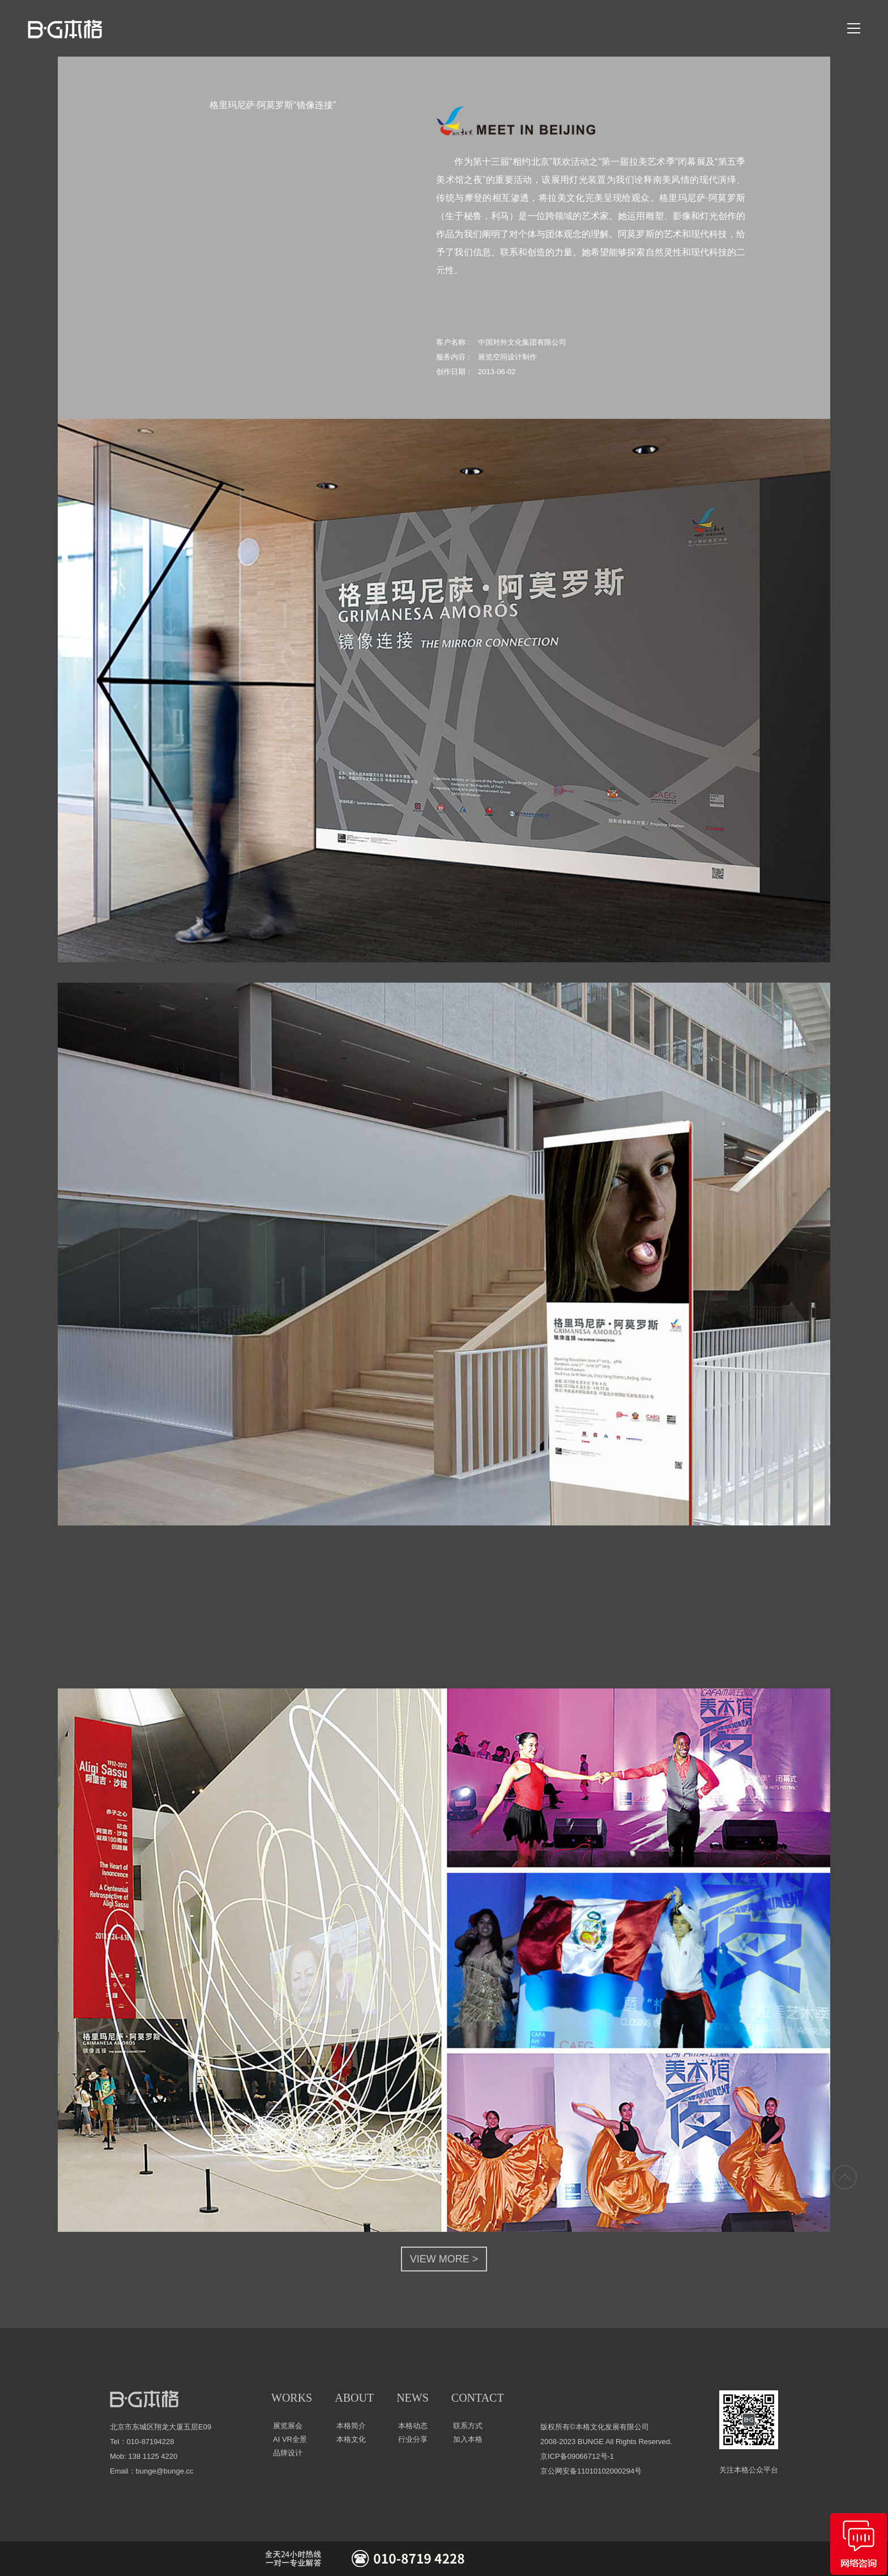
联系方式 (468, 2425)
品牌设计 (287, 2453)
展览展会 (287, 2425)
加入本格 (468, 2439)
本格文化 (351, 2439)
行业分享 (413, 2439)
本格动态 (413, 2425)
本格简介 (351, 2425)
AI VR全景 (290, 2439)
